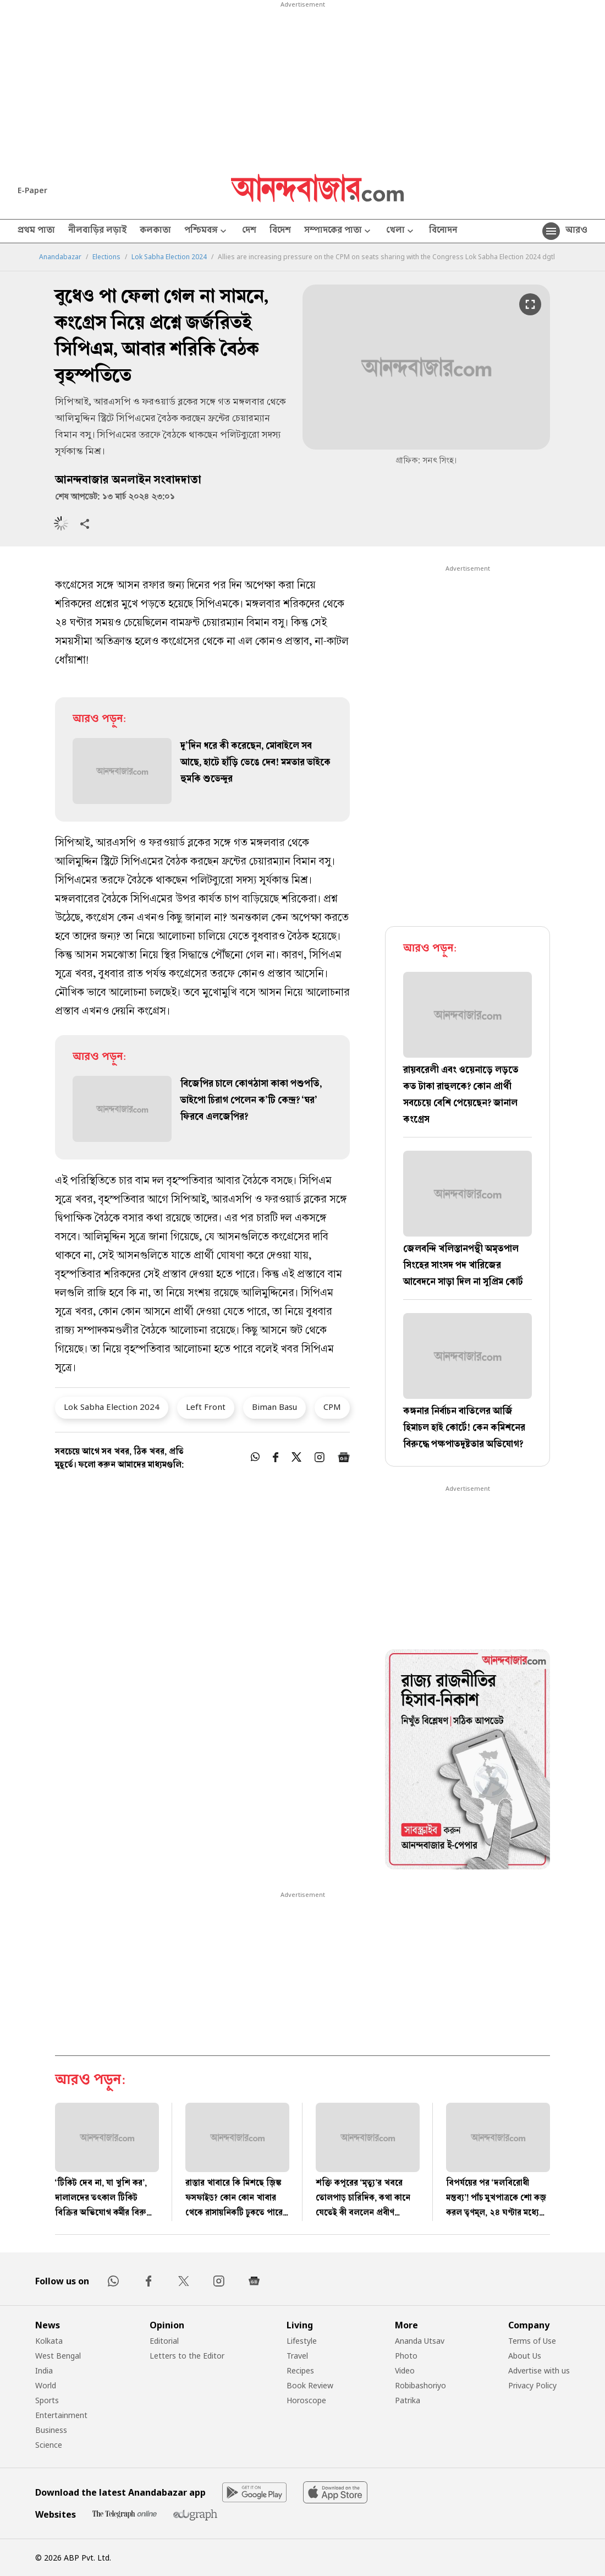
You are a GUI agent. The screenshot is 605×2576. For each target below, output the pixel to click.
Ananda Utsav (419, 2341)
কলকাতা (155, 231)
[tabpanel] (467, 1761)
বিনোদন (443, 231)
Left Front (206, 1406)
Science (48, 2445)
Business (51, 2430)
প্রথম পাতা (36, 231)
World (45, 2385)
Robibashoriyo (420, 2385)
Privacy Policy (532, 2385)
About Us (524, 2355)
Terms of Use (532, 2341)
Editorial (164, 2341)
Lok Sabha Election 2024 (169, 257)
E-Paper (32, 190)
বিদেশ (280, 231)
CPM (332, 1406)
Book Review (310, 2385)
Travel (297, 2355)
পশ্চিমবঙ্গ (206, 231)
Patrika (407, 2400)
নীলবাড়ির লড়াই (97, 231)
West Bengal (58, 2355)
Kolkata (49, 2341)
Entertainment (61, 2415)
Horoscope (306, 2400)
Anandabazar (60, 257)
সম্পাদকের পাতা (338, 231)
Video (405, 2370)
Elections (106, 257)
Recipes (300, 2370)
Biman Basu (274, 1406)
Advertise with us (539, 2370)
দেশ (249, 231)
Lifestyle (302, 2341)
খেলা (401, 231)
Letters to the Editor (187, 2355)
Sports (47, 2400)
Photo (406, 2355)
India (44, 2370)
